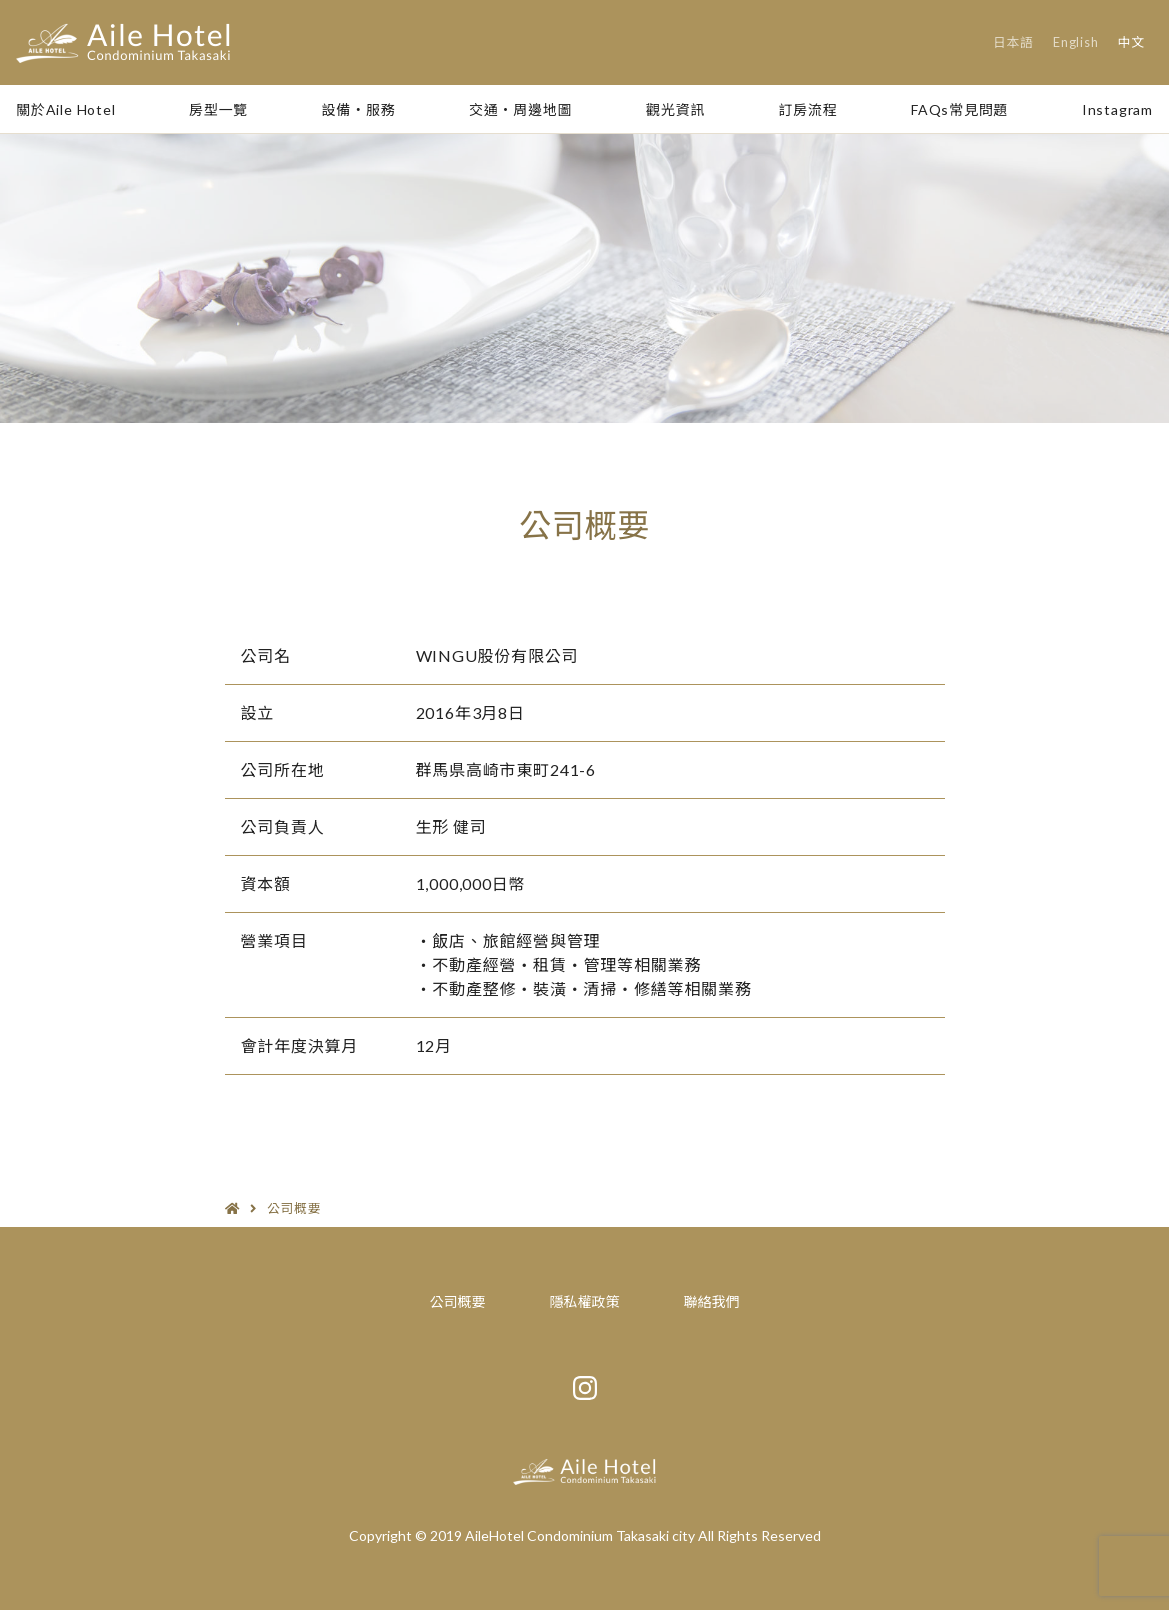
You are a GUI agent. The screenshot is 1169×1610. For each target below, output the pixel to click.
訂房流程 (807, 109)
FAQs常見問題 (959, 109)
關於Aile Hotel (66, 109)
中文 (1131, 42)
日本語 (1013, 42)
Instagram (1117, 109)
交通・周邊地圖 (521, 109)
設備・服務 (359, 109)
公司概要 (458, 1301)
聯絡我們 (712, 1301)
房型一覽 (218, 109)
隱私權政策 (585, 1301)
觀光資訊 (675, 109)
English (1076, 42)
